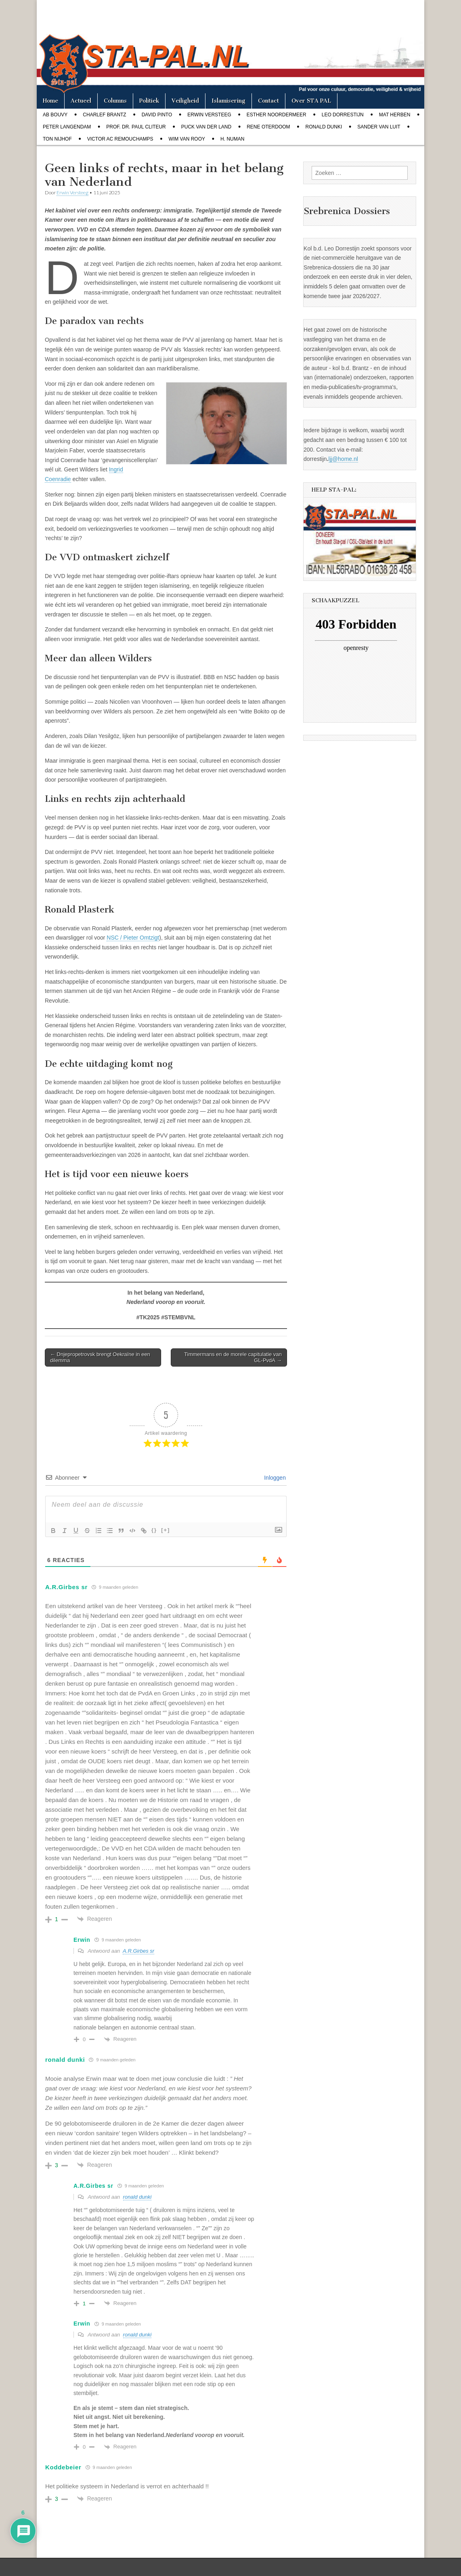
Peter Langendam (67, 127)
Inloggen (274, 1477)
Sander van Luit (378, 127)
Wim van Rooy (187, 139)
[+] (165, 1530)
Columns (115, 100)
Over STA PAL (311, 100)
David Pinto (157, 115)
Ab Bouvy (55, 115)
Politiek (149, 100)
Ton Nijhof (57, 139)
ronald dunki (137, 2197)
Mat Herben (395, 115)
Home (50, 100)
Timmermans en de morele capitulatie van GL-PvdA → (233, 1357)
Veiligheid (185, 100)
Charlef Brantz (104, 115)
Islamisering (228, 100)
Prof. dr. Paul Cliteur (136, 127)
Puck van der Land (206, 127)
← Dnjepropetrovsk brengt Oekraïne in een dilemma (100, 1357)
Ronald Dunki (324, 127)
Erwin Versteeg (209, 115)
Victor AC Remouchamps (120, 139)
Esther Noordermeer (276, 115)
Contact (268, 100)
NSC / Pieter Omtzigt (133, 937)
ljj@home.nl (343, 459)
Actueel (81, 100)
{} (154, 1530)
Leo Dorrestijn (343, 115)
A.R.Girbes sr (138, 1951)
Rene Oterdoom (268, 127)
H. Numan (232, 139)
